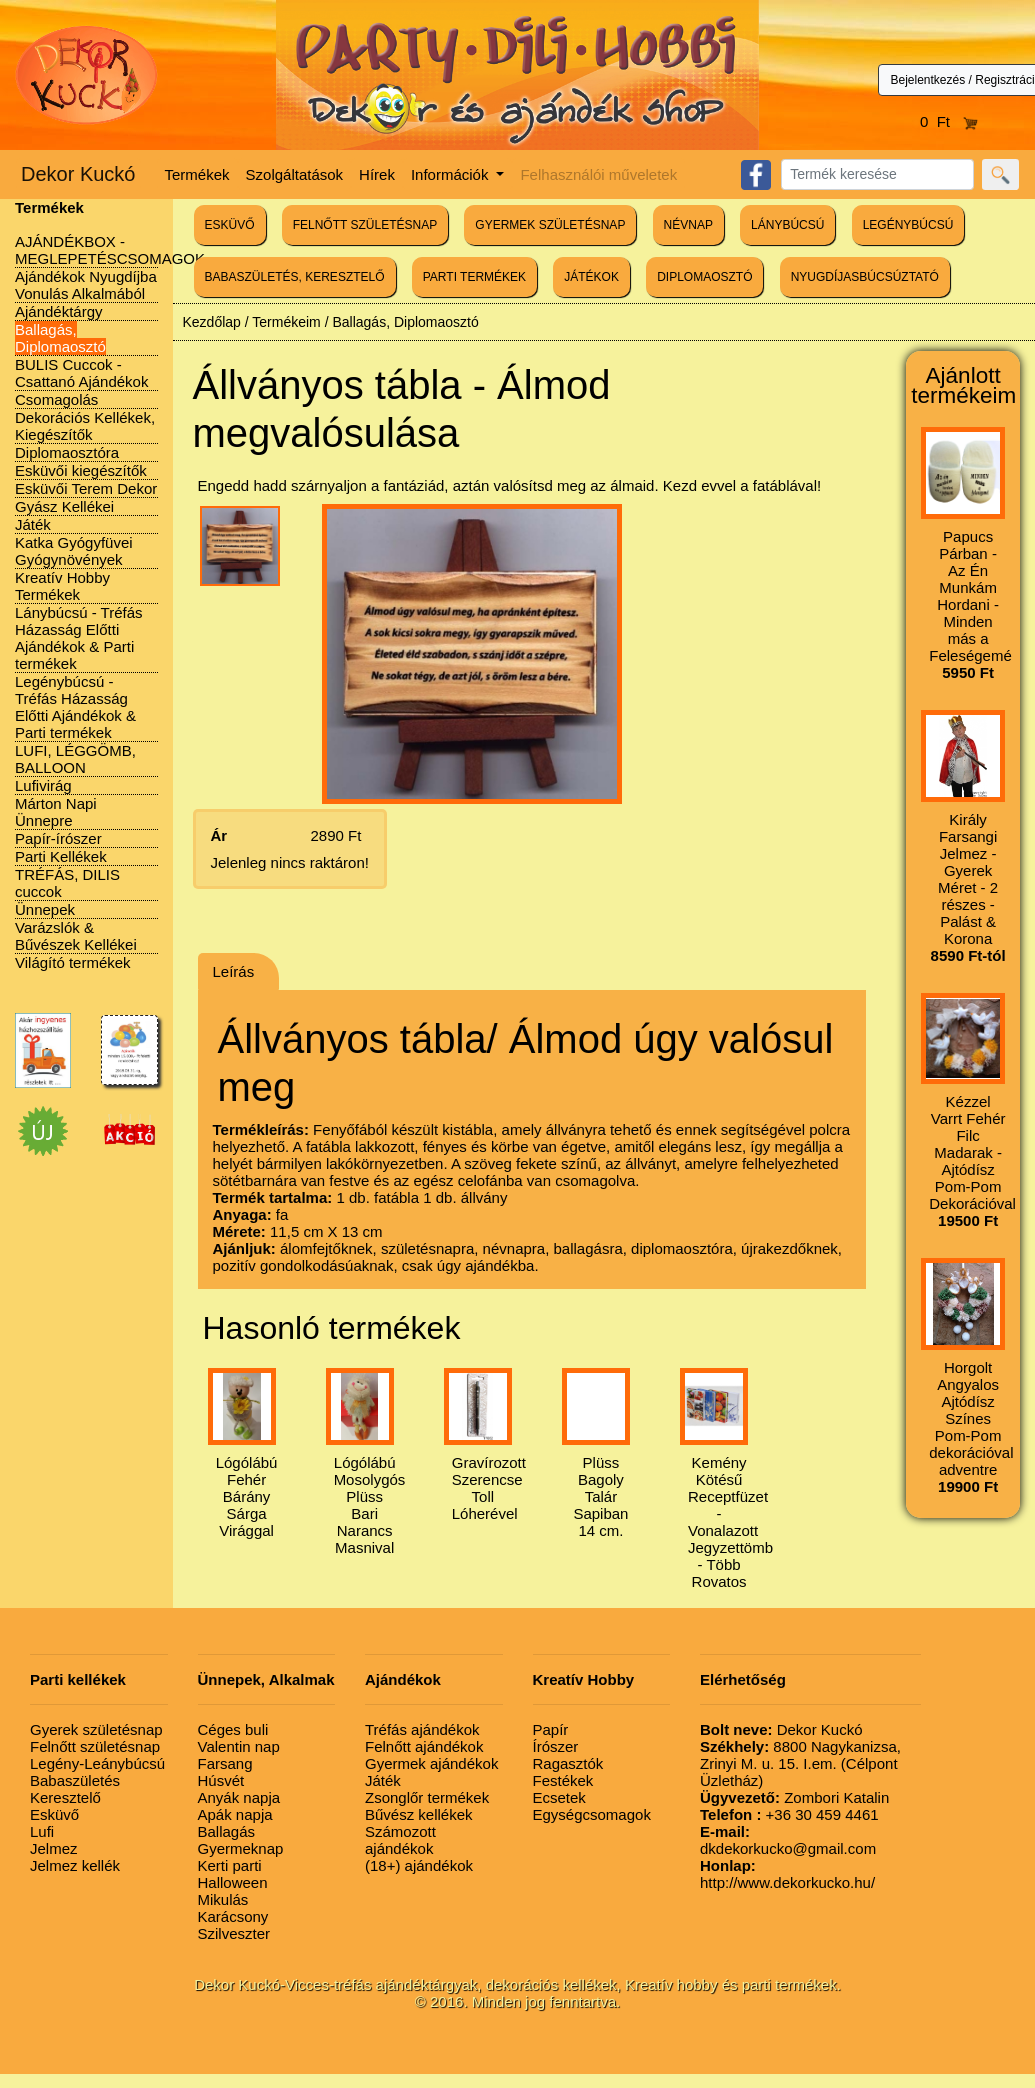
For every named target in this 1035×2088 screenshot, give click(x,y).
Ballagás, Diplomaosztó (60, 338)
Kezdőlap (212, 322)
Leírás (234, 971)
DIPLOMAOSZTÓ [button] (704, 277)
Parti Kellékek (61, 856)
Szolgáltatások (295, 174)
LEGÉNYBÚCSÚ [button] (908, 225)
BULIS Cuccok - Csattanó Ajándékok (81, 373)
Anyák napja (239, 1797)
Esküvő (54, 1814)
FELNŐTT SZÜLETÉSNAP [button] (365, 225)
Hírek (377, 174)
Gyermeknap (241, 1848)
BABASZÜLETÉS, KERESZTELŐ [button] (295, 277)
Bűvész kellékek (419, 1814)
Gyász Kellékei (64, 506)
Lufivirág (43, 785)
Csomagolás (56, 399)
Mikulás (223, 1899)
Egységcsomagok (592, 1814)
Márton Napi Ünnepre (56, 812)
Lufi (42, 1831)
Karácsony (233, 1916)
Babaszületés (75, 1780)
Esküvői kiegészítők (81, 470)
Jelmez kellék (75, 1865)
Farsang (225, 1763)
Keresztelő (65, 1797)
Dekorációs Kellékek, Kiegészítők (85, 426)
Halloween (233, 1882)
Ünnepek (45, 909)
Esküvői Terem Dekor (86, 488)
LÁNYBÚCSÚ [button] (787, 225)
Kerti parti (230, 1865)
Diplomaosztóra (67, 452)
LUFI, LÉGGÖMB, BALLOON (75, 759)
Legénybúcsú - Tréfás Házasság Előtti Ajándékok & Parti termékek (75, 707)
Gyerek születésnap (96, 1729)
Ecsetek (559, 1797)
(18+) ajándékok (419, 1865)
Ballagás (227, 1831)
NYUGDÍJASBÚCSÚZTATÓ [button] (865, 277)
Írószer (556, 1746)
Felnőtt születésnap (95, 1746)
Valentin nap (239, 1746)
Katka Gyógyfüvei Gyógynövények (74, 551)
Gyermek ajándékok (431, 1763)
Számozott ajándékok (400, 1840)
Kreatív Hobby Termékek (62, 586)
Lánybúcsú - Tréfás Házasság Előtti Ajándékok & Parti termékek (79, 638)
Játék (33, 524)
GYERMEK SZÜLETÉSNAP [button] (550, 225)
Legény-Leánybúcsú (97, 1763)
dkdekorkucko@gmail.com (788, 1840)
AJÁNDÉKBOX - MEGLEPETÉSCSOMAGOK (110, 250)
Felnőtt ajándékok (424, 1746)
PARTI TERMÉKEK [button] (474, 277)
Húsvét (221, 1780)
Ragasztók (568, 1763)
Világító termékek (73, 962)
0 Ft (949, 121)
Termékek (197, 174)
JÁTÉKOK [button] (591, 277)
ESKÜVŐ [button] (230, 225)
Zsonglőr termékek (427, 1797)
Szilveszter (234, 1933)
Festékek (563, 1780)
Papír (551, 1729)
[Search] (877, 174)
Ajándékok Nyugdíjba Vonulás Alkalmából (86, 285)
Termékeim (286, 322)
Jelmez (54, 1848)
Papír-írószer (58, 838)
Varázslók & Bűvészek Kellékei (76, 936)
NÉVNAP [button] (688, 225)
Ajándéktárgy (59, 311)
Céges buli (233, 1729)
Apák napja (235, 1814)
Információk (452, 174)
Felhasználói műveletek (598, 174)
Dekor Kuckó (78, 174)
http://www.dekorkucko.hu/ (787, 1874)
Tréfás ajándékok (422, 1729)
